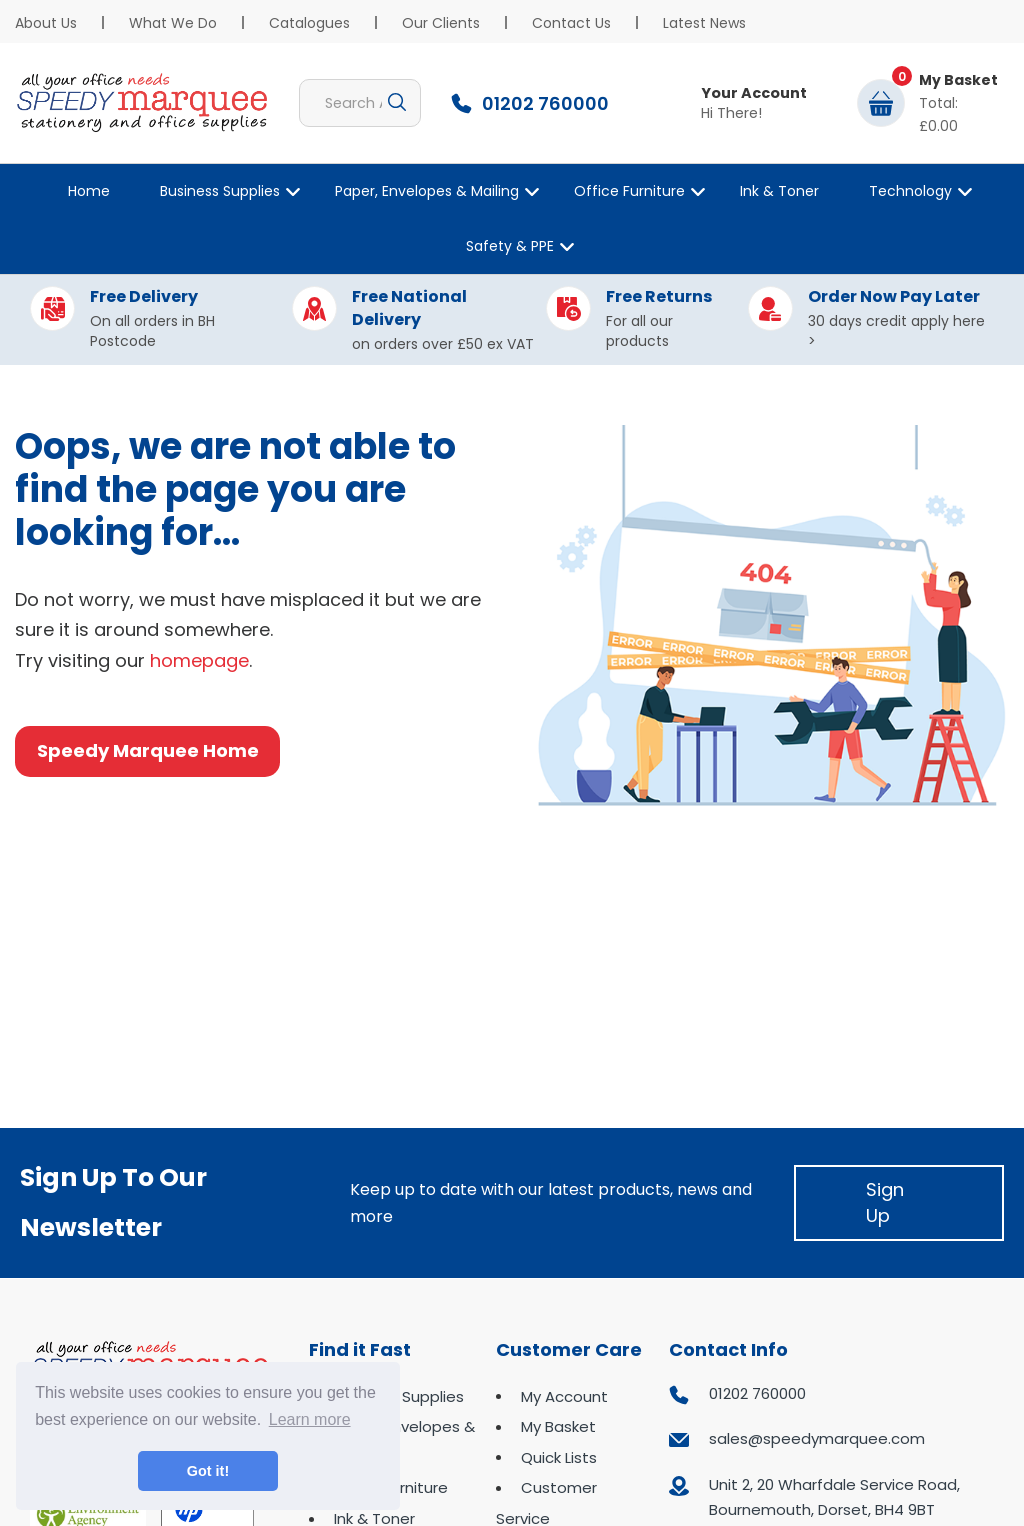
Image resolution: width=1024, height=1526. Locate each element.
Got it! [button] (208, 1471)
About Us (46, 23)
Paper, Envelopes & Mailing (427, 191)
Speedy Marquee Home (148, 750)
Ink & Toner (779, 191)
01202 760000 (757, 1393)
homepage (199, 660)
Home (89, 191)
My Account (564, 1396)
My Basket (558, 1426)
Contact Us (571, 23)
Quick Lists (559, 1457)
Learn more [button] (310, 1419)
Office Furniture (629, 191)
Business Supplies (220, 191)
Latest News (704, 23)
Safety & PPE (510, 246)
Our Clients (441, 23)
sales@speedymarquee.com (817, 1438)
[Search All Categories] (360, 103)
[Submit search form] (397, 103)
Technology (910, 191)
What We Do (173, 23)
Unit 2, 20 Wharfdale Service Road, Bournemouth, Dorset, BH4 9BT (834, 1497)
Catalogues (309, 23)
